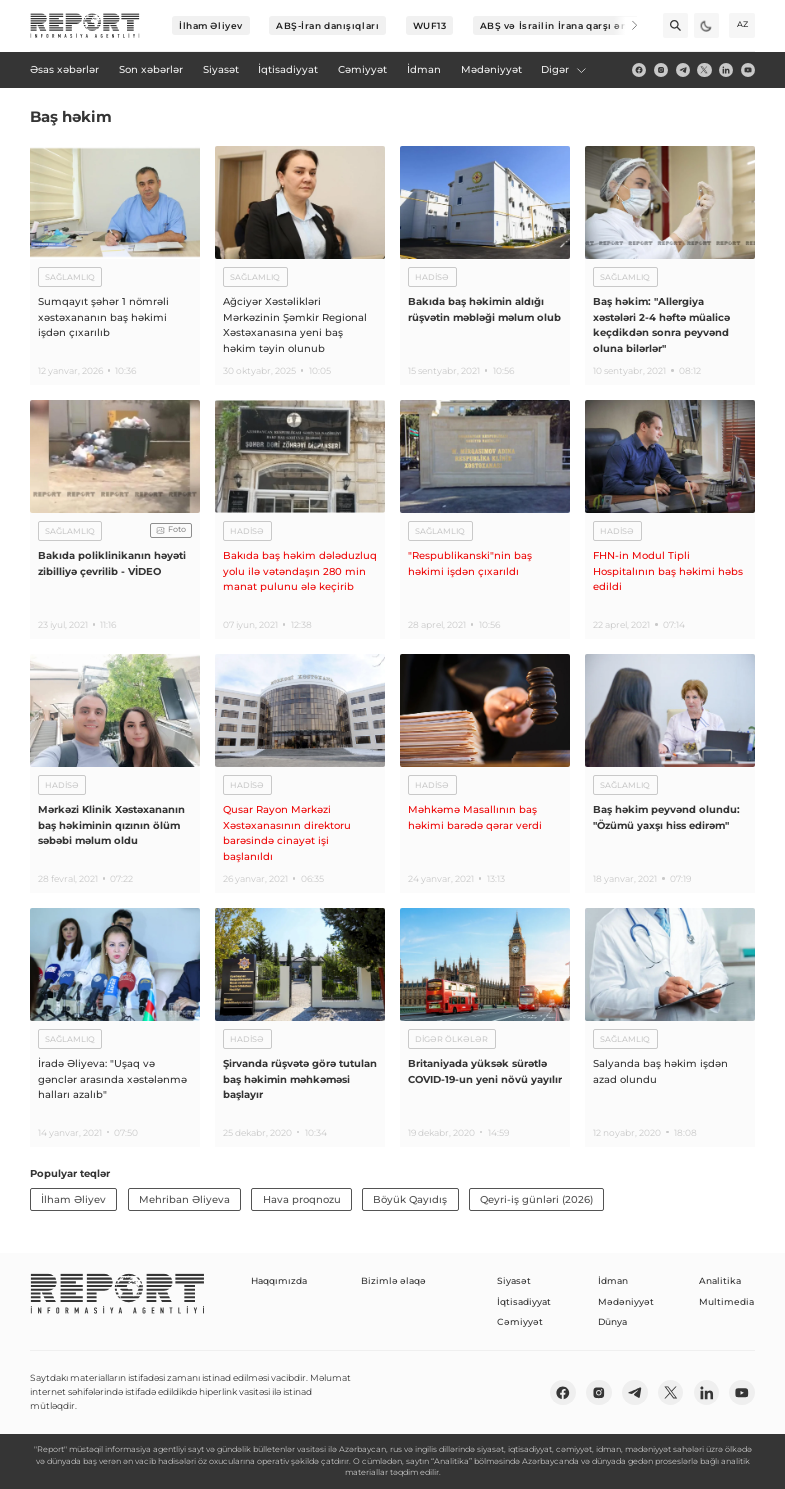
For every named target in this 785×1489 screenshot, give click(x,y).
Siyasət (514, 1280)
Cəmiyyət (520, 1321)
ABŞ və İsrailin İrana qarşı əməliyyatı (574, 25)
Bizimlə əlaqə (393, 1280)
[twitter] (704, 70)
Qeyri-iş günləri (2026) (536, 1199)
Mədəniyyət (626, 1301)
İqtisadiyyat (524, 1301)
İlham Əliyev (211, 25)
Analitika (720, 1280)
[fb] (639, 70)
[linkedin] (726, 70)
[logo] (85, 26)
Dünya (612, 1321)
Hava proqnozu (302, 1199)
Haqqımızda (279, 1280)
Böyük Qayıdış (410, 1199)
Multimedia (726, 1301)
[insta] (661, 70)
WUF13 (430, 25)
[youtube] (748, 70)
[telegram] (683, 70)
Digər (564, 69)
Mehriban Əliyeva (184, 1199)
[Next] (625, 25)
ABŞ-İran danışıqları (327, 25)
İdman (613, 1280)
